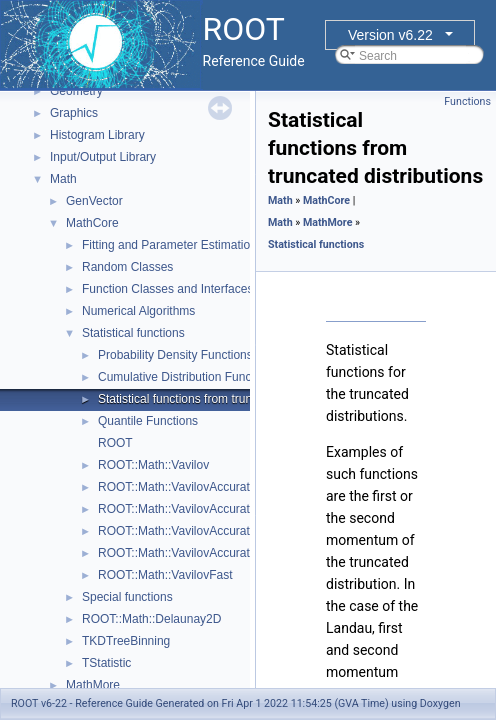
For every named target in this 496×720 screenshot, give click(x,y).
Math (63, 179)
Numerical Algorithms (138, 311)
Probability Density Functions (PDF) (193, 355)
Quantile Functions (148, 421)
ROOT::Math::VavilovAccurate (177, 487)
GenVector (94, 201)
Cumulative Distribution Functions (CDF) (205, 377)
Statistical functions (133, 333)
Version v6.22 (390, 35)
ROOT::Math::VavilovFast (165, 575)
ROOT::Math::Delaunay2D (151, 619)
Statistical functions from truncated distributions (223, 399)
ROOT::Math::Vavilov (153, 465)
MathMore (93, 685)
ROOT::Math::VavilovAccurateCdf (186, 509)
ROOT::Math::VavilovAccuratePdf (186, 531)
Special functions (127, 597)
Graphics (74, 113)
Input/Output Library (103, 157)
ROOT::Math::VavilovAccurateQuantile (199, 553)
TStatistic (106, 663)
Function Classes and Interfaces (167, 289)
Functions (467, 101)
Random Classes (127, 267)
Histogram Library (97, 135)
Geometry (76, 91)
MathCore (92, 223)
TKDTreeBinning (126, 641)
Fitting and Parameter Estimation (169, 245)
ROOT (115, 443)
